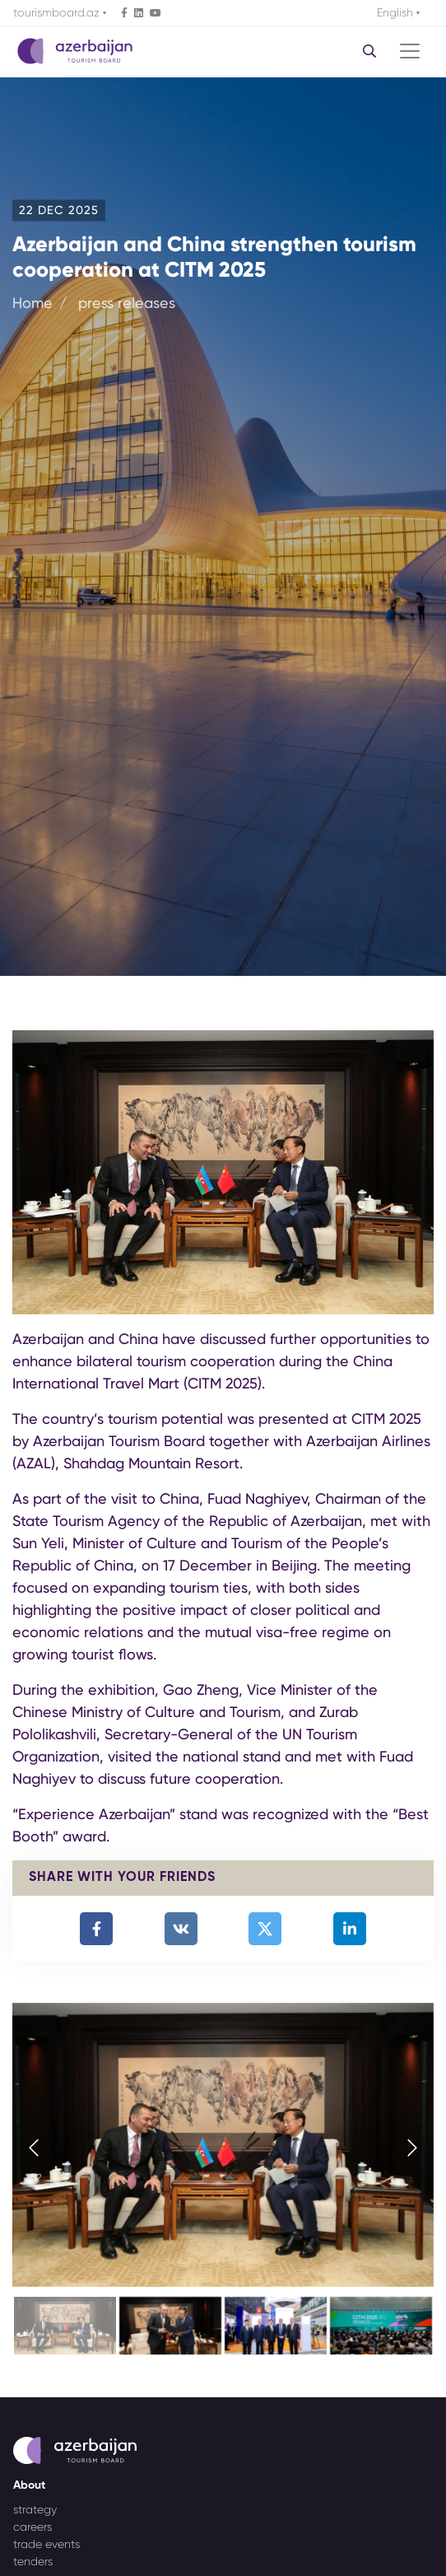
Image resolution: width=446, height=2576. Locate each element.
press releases (126, 301)
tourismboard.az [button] (58, 12)
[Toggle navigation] (410, 51)
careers (32, 2526)
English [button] (396, 12)
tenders (33, 2561)
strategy (35, 2509)
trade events (46, 2543)
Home (32, 301)
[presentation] (34, 2149)
